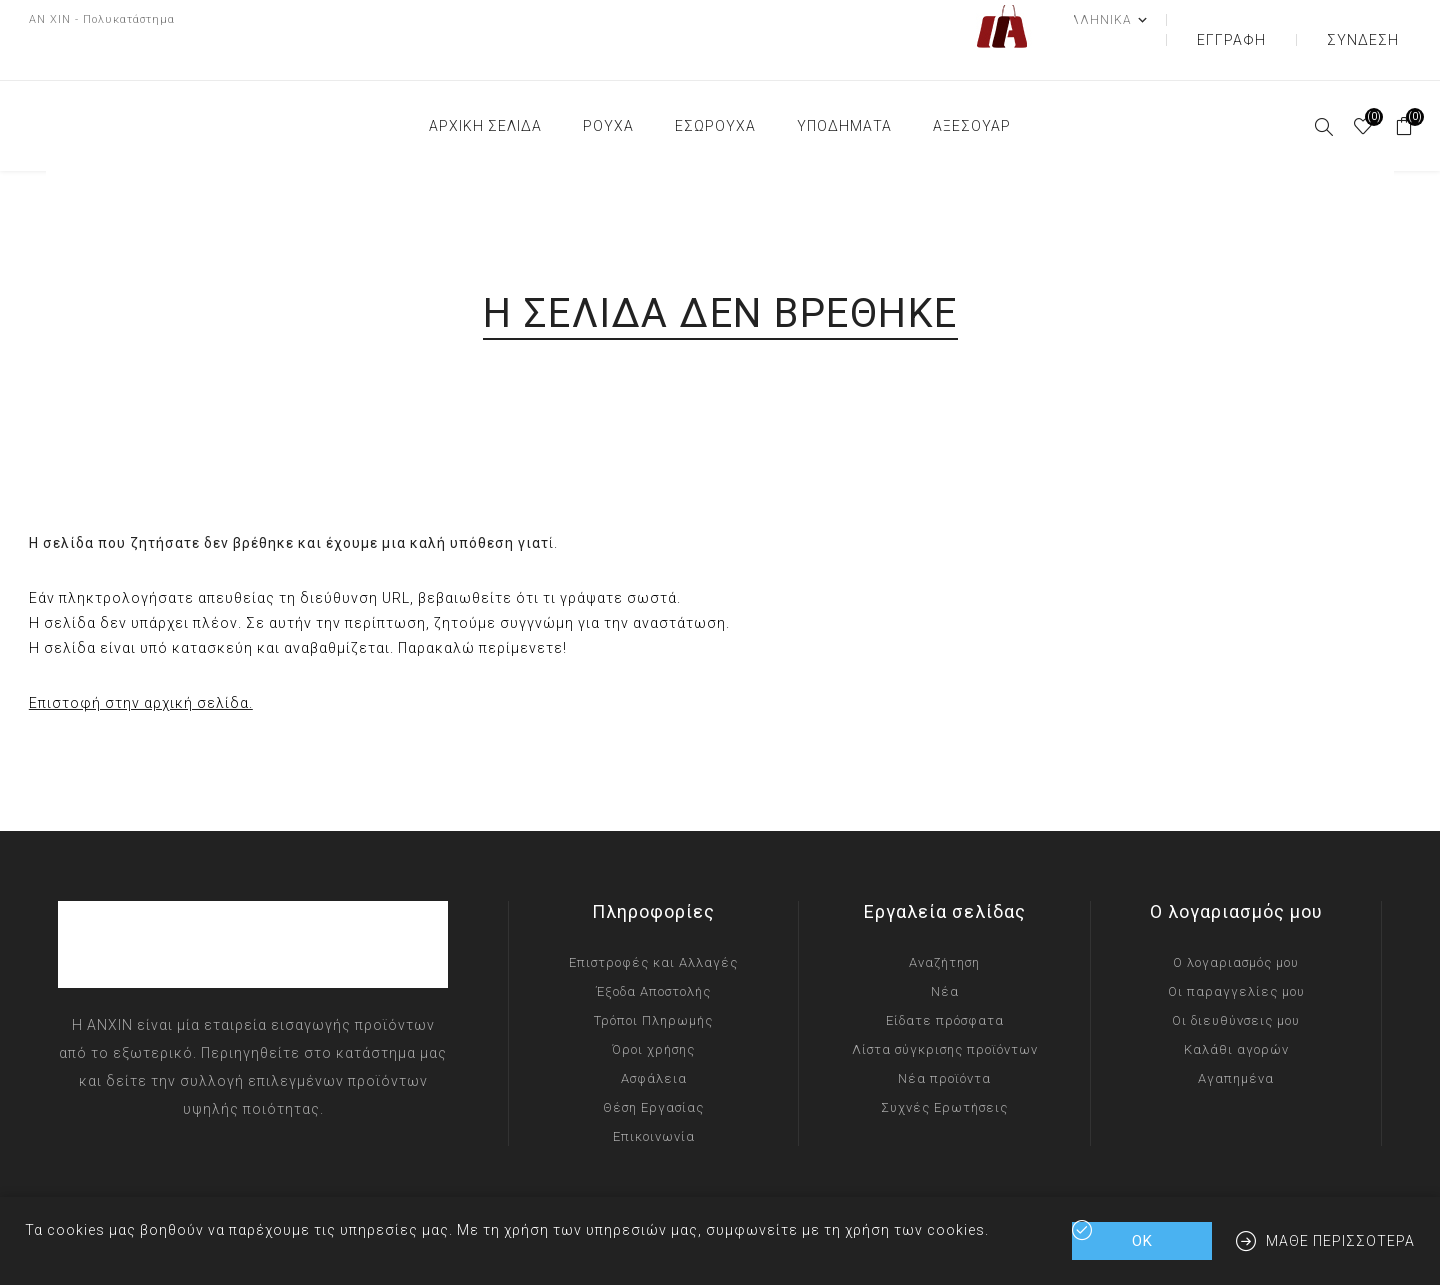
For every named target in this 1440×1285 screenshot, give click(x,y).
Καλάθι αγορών (1236, 1009)
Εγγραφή (1282, 20)
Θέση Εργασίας (653, 1067)
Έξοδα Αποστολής (653, 951)
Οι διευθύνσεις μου (1236, 980)
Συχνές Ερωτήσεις (944, 1067)
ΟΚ (1142, 1241)
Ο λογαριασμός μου (1236, 922)
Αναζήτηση (944, 922)
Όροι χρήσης (653, 1009)
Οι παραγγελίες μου (1236, 951)
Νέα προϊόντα (944, 1038)
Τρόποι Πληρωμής (653, 980)
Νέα (945, 951)
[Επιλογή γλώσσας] (1172, 20)
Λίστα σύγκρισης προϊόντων (945, 1009)
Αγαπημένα (1236, 1038)
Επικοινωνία (654, 1096)
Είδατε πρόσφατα (945, 980)
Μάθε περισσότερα (1340, 1241)
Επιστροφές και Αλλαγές (653, 922)
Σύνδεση (1379, 20)
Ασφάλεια (654, 1038)
